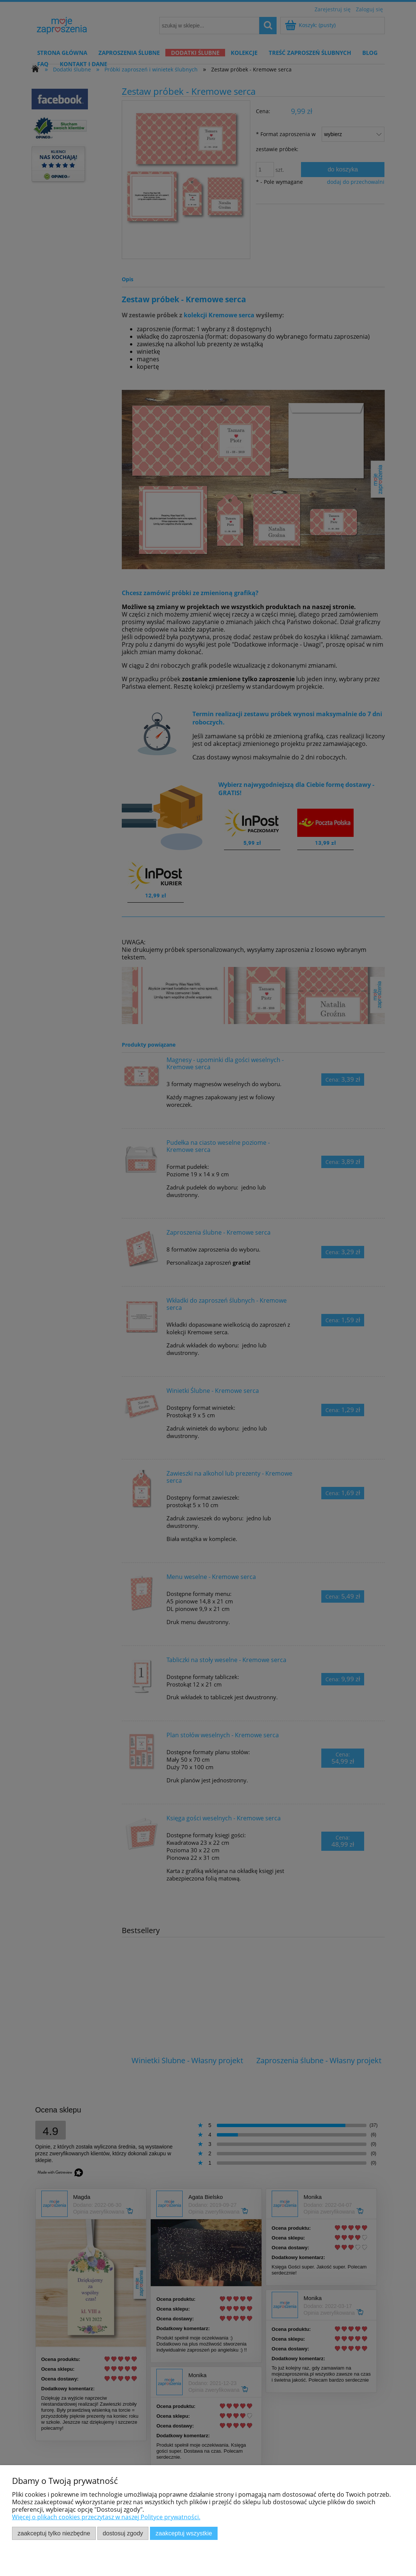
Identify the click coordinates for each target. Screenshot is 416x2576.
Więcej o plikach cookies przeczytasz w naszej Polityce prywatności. (106, 2517)
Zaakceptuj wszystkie (184, 2533)
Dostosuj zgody (123, 2533)
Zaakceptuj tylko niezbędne (54, 2533)
